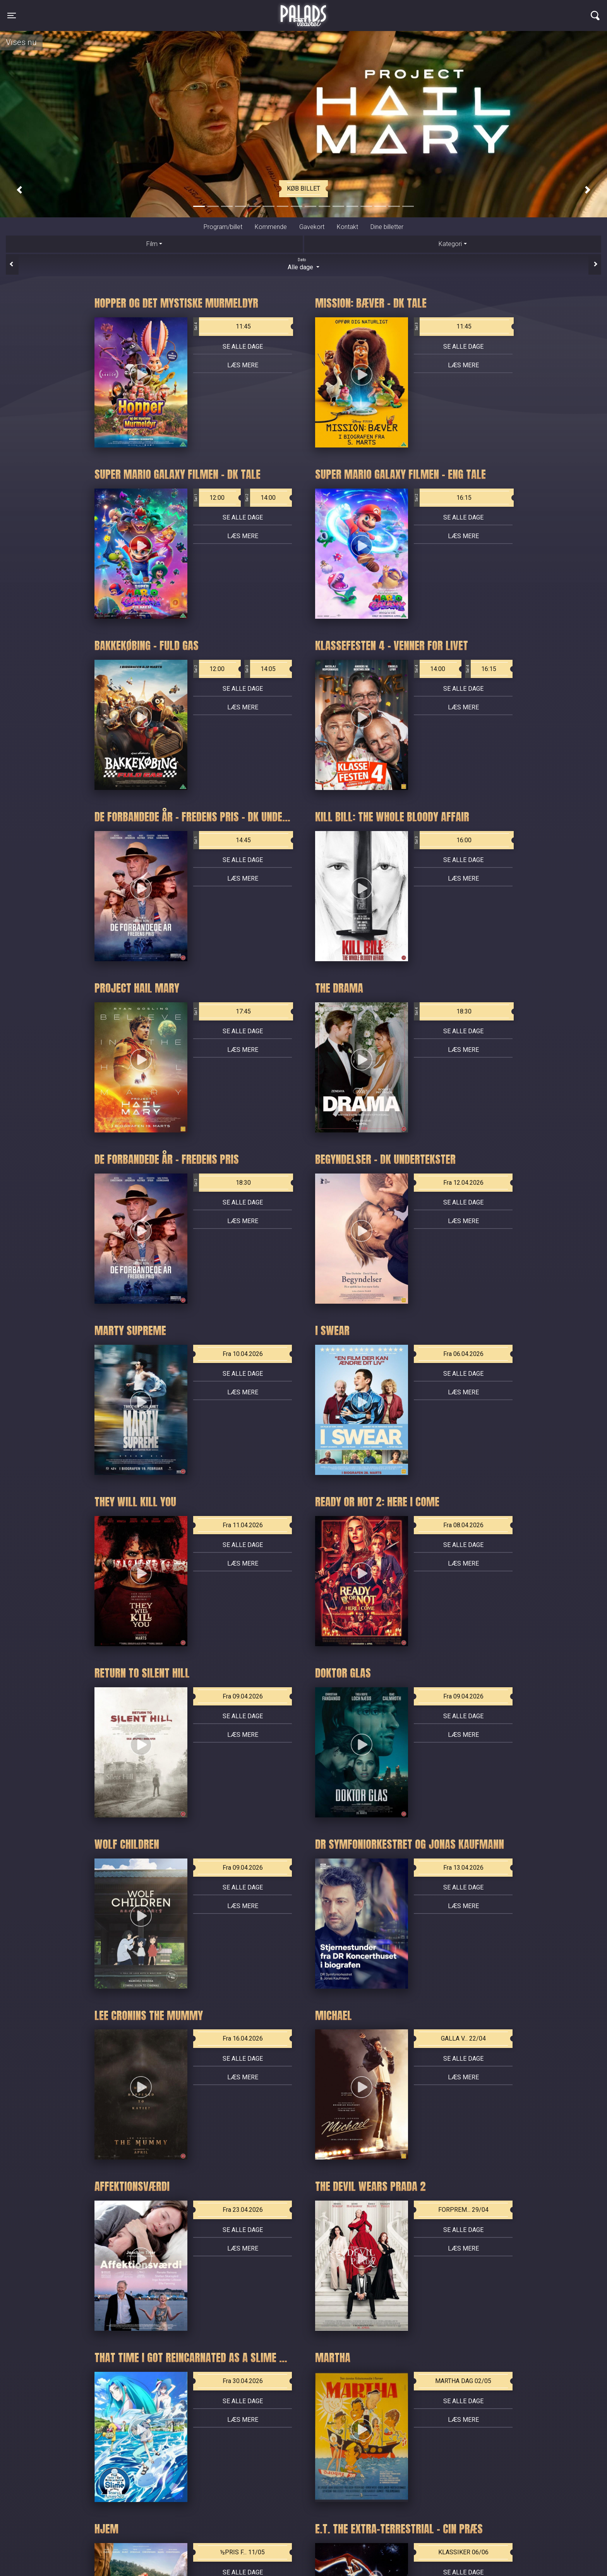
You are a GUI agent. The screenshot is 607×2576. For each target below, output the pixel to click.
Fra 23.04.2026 (243, 2209)
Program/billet (223, 227)
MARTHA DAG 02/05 (463, 2381)
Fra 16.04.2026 (243, 2038)
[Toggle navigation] (12, 15)
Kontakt (347, 227)
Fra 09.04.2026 (243, 1696)
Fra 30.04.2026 (243, 2381)
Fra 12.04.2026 (463, 1182)
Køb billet (303, 188)
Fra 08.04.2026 (463, 1525)
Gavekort (311, 227)
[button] (19, 190)
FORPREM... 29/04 (463, 2209)
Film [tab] (152, 244)
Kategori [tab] (450, 244)
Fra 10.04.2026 (243, 1354)
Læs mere (242, 365)
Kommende (271, 227)
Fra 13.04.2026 (463, 1867)
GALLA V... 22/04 (463, 2038)
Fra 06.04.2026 (463, 1354)
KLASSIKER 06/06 (463, 2552)
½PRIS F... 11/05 (242, 2552)
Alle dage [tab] (303, 264)
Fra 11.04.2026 (243, 1525)
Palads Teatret (303, 10)
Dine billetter (386, 227)
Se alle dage (243, 346)
